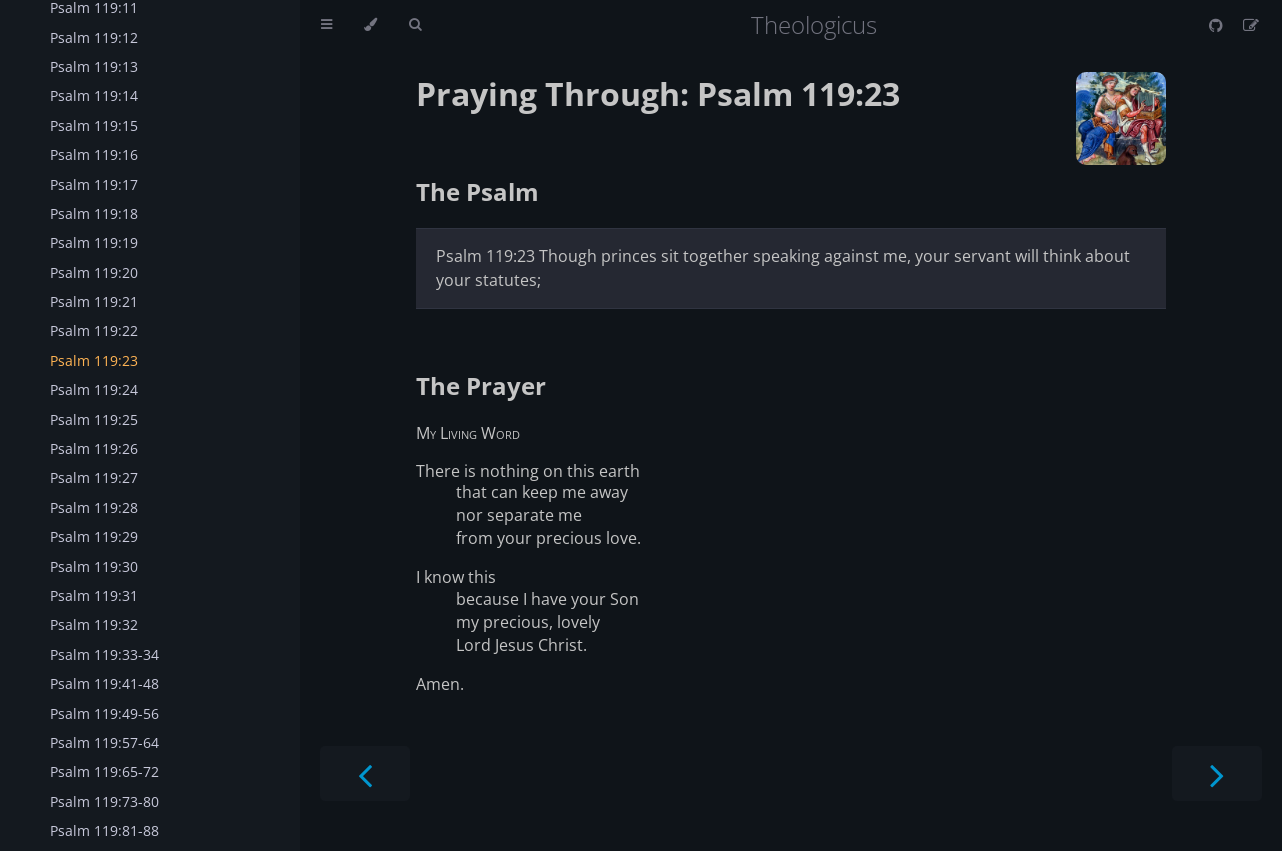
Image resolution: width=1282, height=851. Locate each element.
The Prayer (481, 385)
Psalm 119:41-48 (104, 683)
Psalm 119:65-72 (104, 771)
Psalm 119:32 (94, 624)
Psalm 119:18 (94, 213)
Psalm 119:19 (94, 242)
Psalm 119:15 (94, 125)
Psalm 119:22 (94, 330)
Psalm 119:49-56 (104, 713)
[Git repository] (1218, 25)
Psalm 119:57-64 (104, 742)
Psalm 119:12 (94, 37)
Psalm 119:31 (94, 595)
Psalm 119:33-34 (104, 654)
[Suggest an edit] (1251, 25)
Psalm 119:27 (94, 477)
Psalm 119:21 (94, 301)
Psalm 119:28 (94, 507)
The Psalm (477, 191)
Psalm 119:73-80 (104, 801)
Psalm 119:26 (94, 448)
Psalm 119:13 (94, 66)
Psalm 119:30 (94, 566)
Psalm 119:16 (94, 154)
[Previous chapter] (365, 773)
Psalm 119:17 (94, 184)
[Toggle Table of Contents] (326, 25)
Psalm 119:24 (94, 389)
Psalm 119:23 (94, 360)
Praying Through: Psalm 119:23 (658, 93)
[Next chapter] (1217, 773)
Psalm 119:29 (94, 536)
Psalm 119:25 (94, 419)
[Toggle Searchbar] (415, 25)
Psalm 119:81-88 (104, 830)
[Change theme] (370, 25)
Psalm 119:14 (94, 95)
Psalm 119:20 (94, 272)
